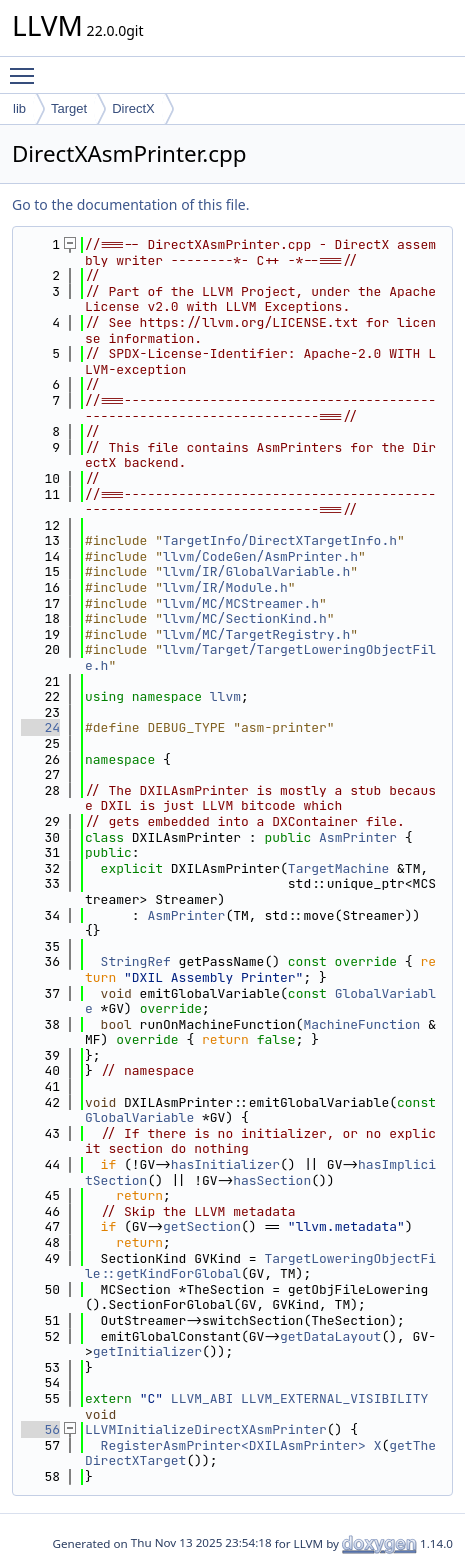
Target (69, 108)
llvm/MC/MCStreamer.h (241, 603)
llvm (225, 696)
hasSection (272, 1180)
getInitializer (147, 1351)
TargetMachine (338, 868)
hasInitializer (225, 1164)
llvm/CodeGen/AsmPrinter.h (260, 556)
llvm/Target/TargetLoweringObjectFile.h (260, 657)
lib (19, 108)
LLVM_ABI (202, 1398)
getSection (202, 1226)
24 (40, 727)
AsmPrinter (358, 837)
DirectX (133, 108)
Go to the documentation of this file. (130, 204)
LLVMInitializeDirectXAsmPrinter (206, 1429)
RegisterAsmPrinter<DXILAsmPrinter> (233, 1445)
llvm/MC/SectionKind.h (245, 618)
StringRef (136, 961)
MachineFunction (361, 1024)
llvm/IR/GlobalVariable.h (256, 571)
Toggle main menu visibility (27, 67)
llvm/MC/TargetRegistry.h (256, 634)
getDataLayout (330, 1336)
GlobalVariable (139, 1117)
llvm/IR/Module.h (225, 587)
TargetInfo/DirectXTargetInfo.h (280, 540)
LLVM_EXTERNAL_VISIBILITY (334, 1398)
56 (40, 1429)
